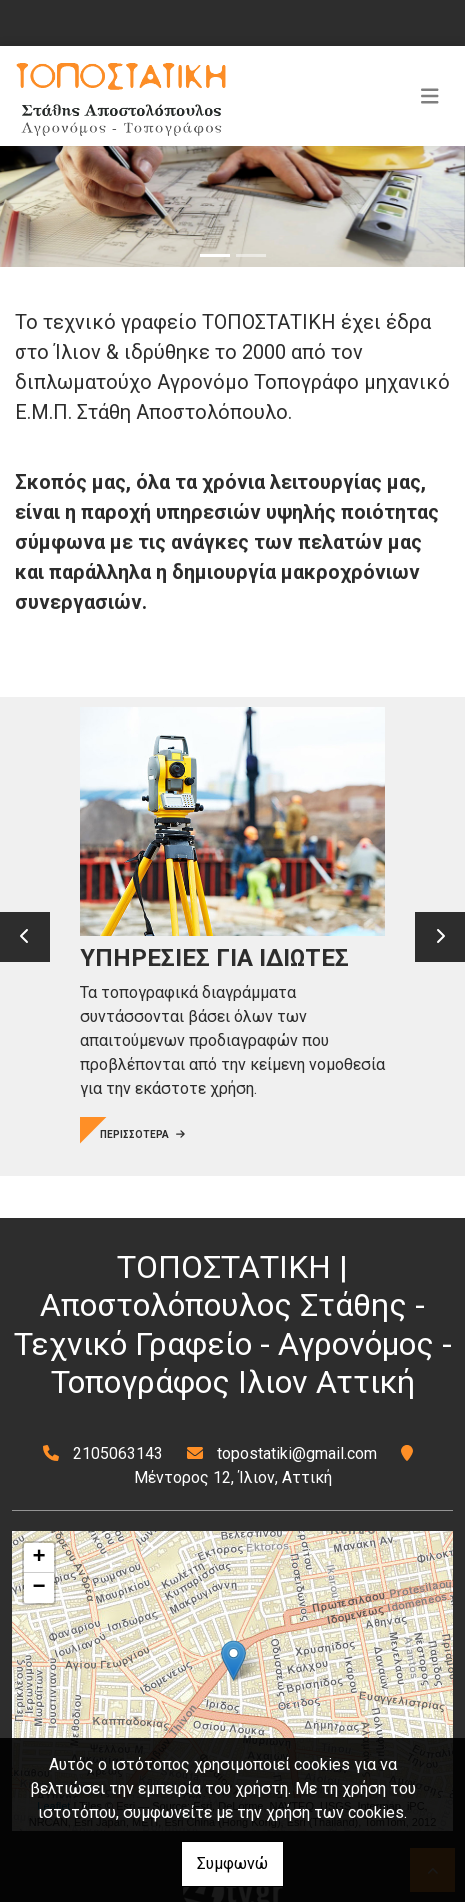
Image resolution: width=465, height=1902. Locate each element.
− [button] (39, 1588)
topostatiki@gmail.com (297, 1453)
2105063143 (118, 1453)
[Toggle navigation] (430, 96)
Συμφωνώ (232, 1863)
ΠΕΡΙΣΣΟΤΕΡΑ (142, 1134)
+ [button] (39, 1558)
